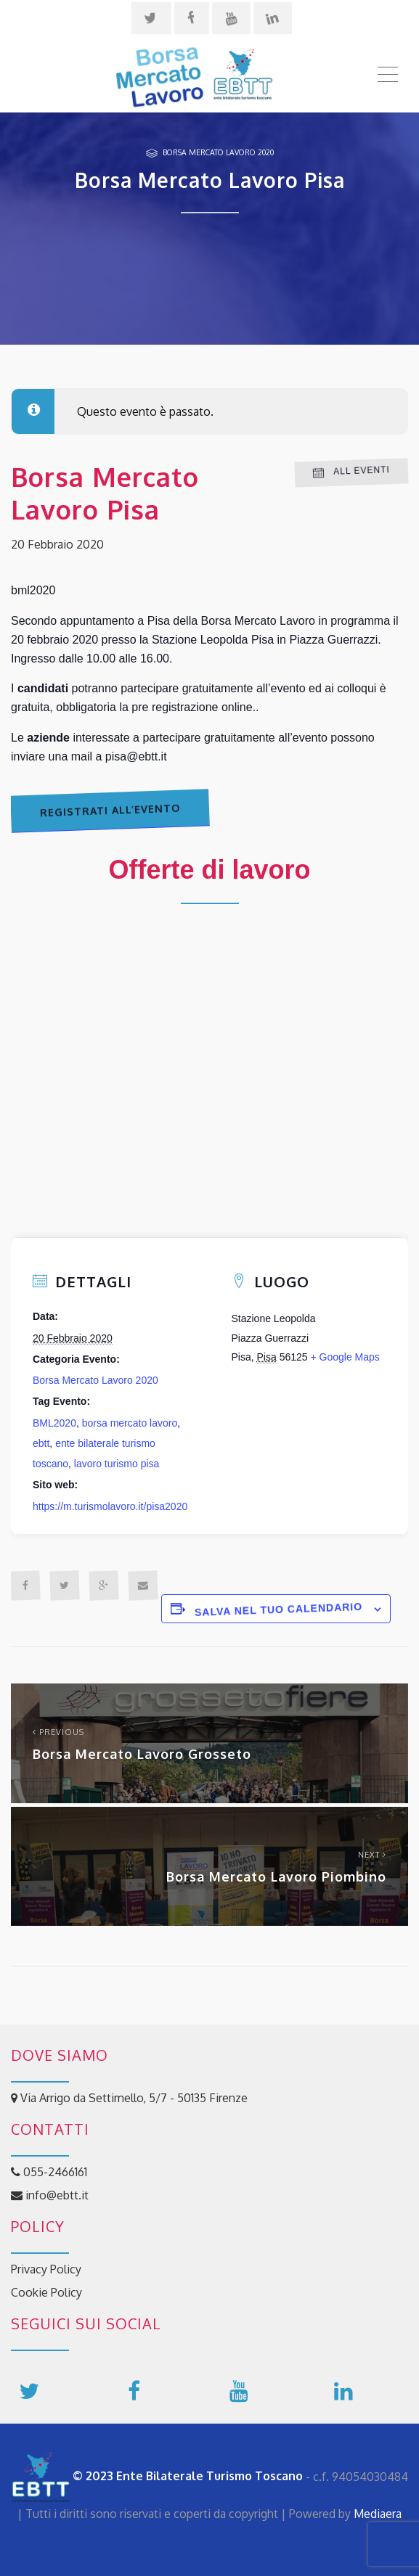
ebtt (41, 1443)
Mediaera (378, 2513)
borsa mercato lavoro (130, 1423)
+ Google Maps (344, 1357)
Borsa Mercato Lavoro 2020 (218, 152)
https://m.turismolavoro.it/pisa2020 (110, 1506)
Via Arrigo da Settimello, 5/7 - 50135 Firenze (129, 2098)
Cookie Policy (46, 2292)
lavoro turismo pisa (117, 1463)
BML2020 (54, 1423)
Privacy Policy (46, 2269)
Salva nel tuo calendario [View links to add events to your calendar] (279, 1609)
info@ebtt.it (50, 2195)
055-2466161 (49, 2172)
